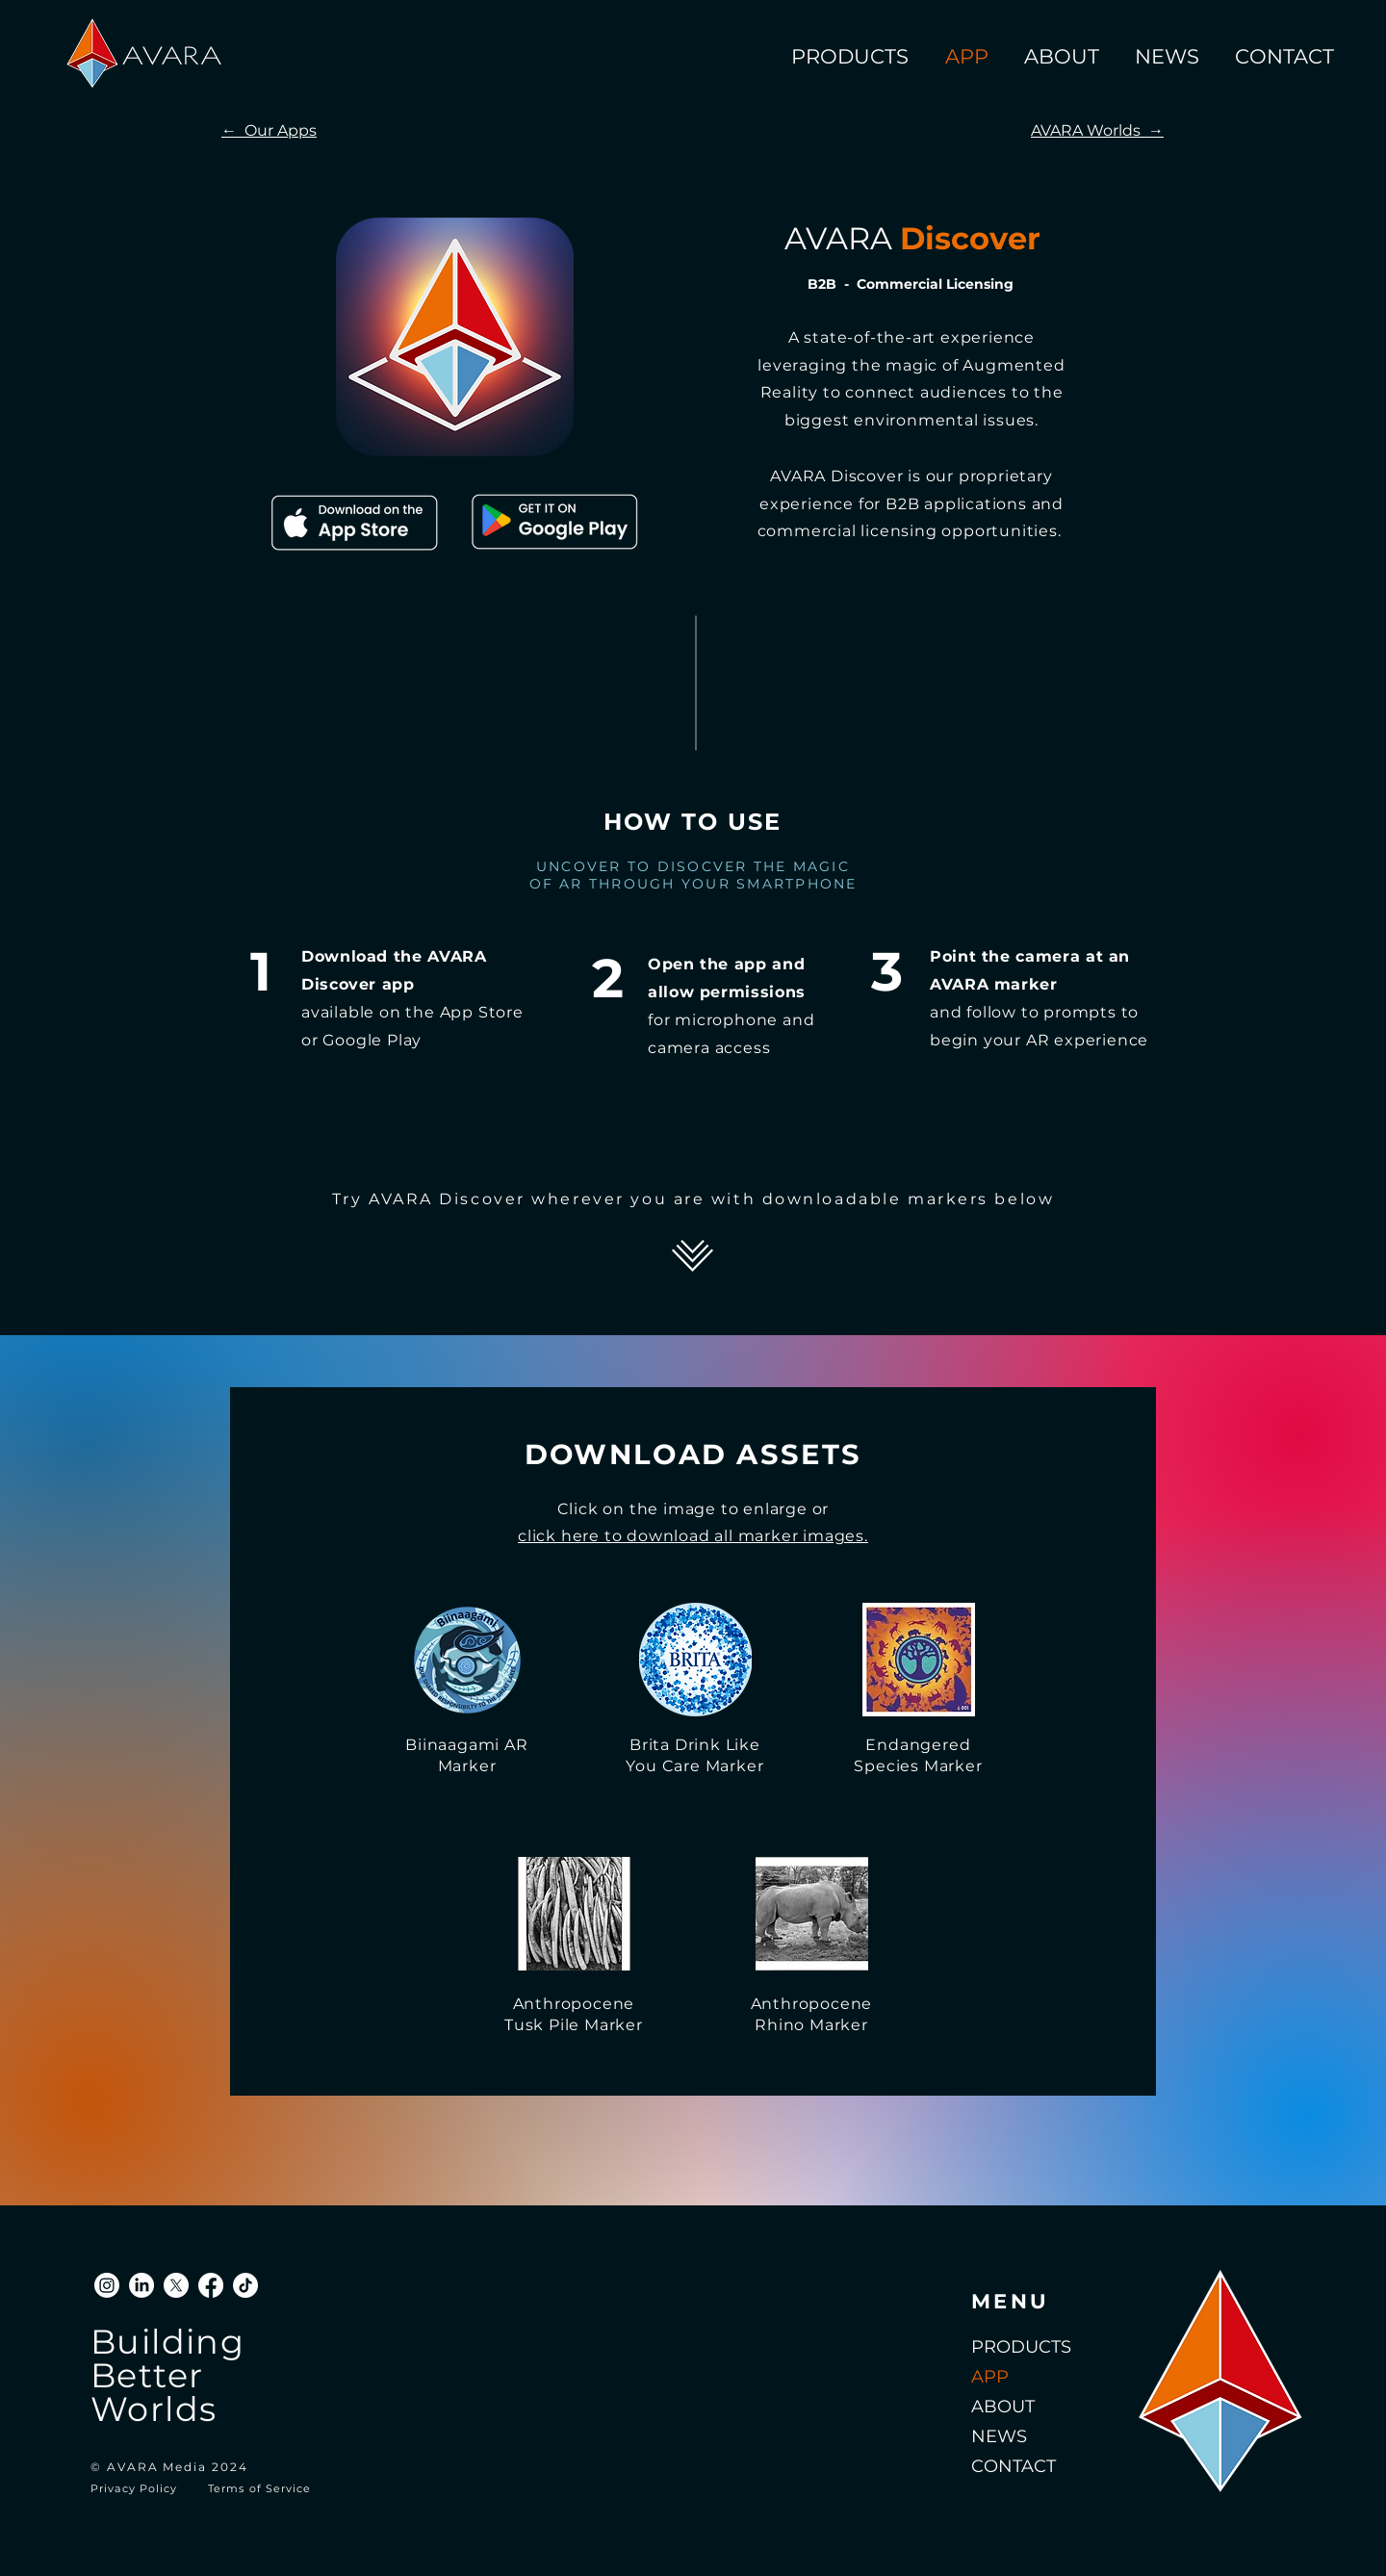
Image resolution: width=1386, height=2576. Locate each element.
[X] (176, 2285)
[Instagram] (106, 2285)
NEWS (999, 2436)
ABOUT (1003, 2406)
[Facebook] (210, 2285)
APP (990, 2376)
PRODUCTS (1021, 2346)
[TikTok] (245, 2285)
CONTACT (1013, 2466)
